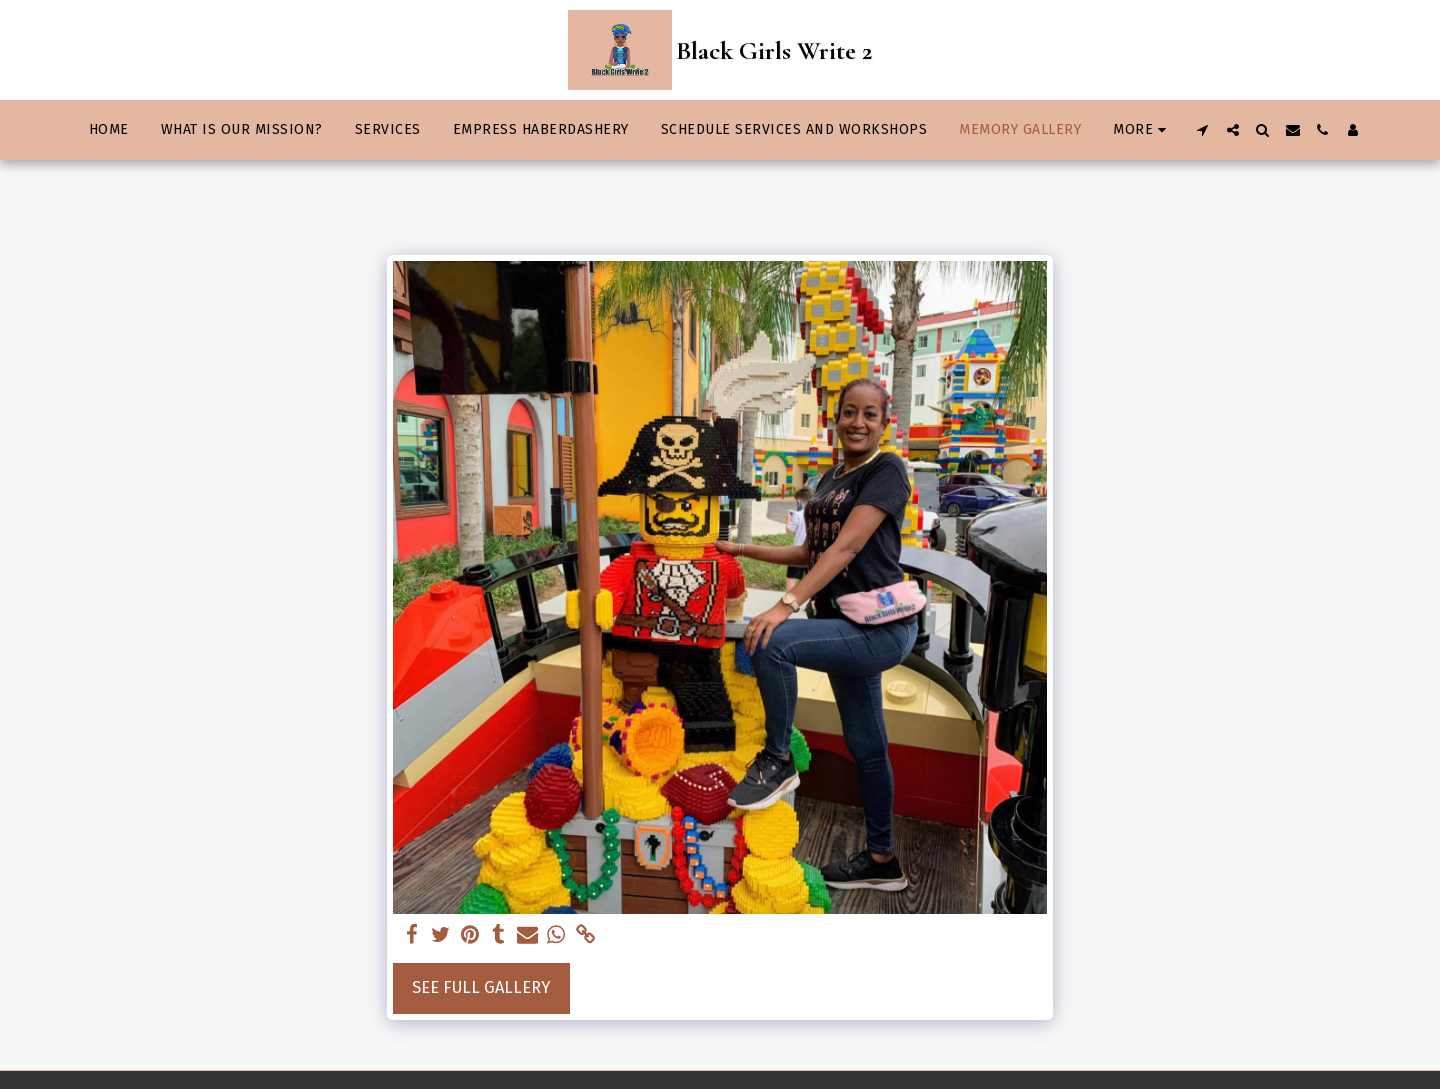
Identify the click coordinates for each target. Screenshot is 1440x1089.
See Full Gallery (481, 987)
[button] (1203, 130)
